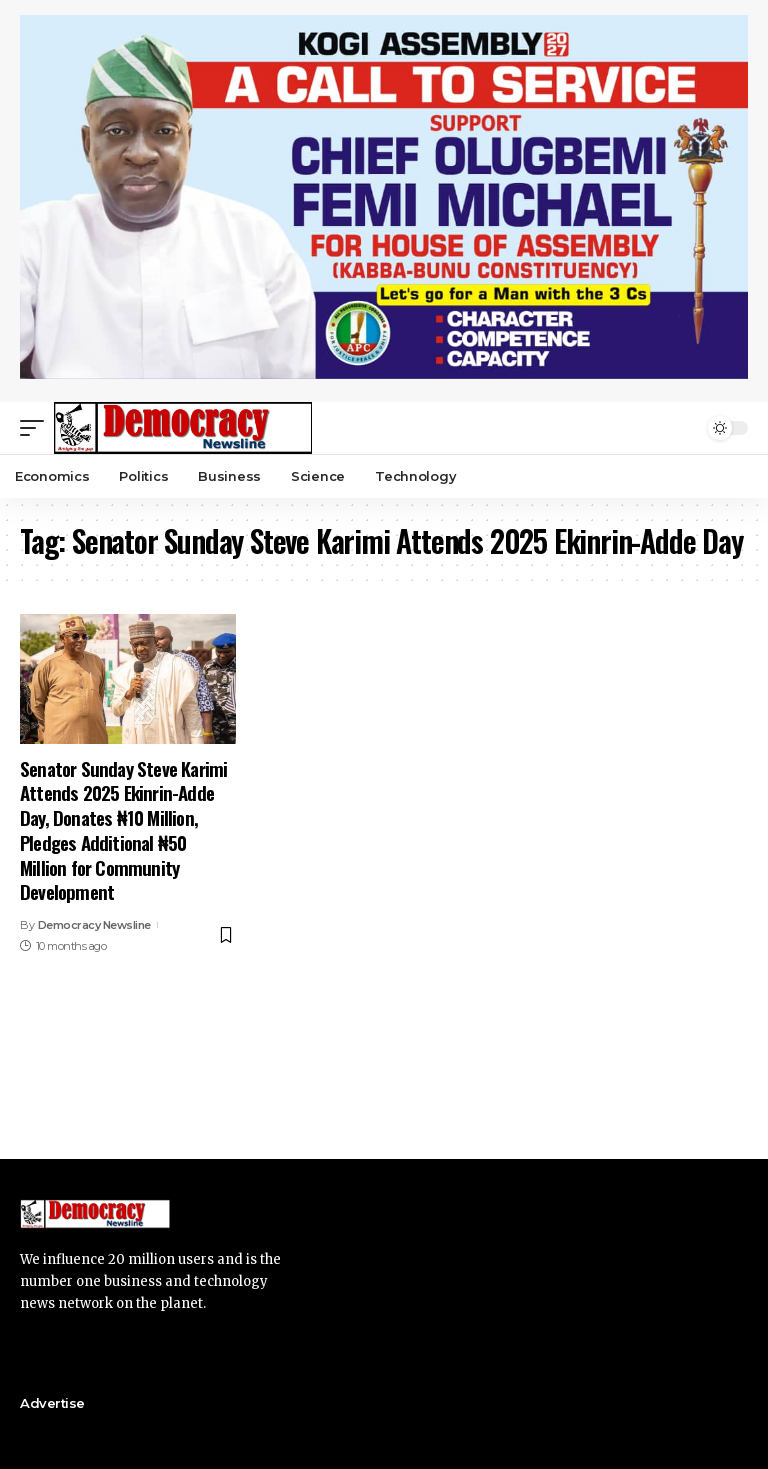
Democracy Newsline (94, 925)
